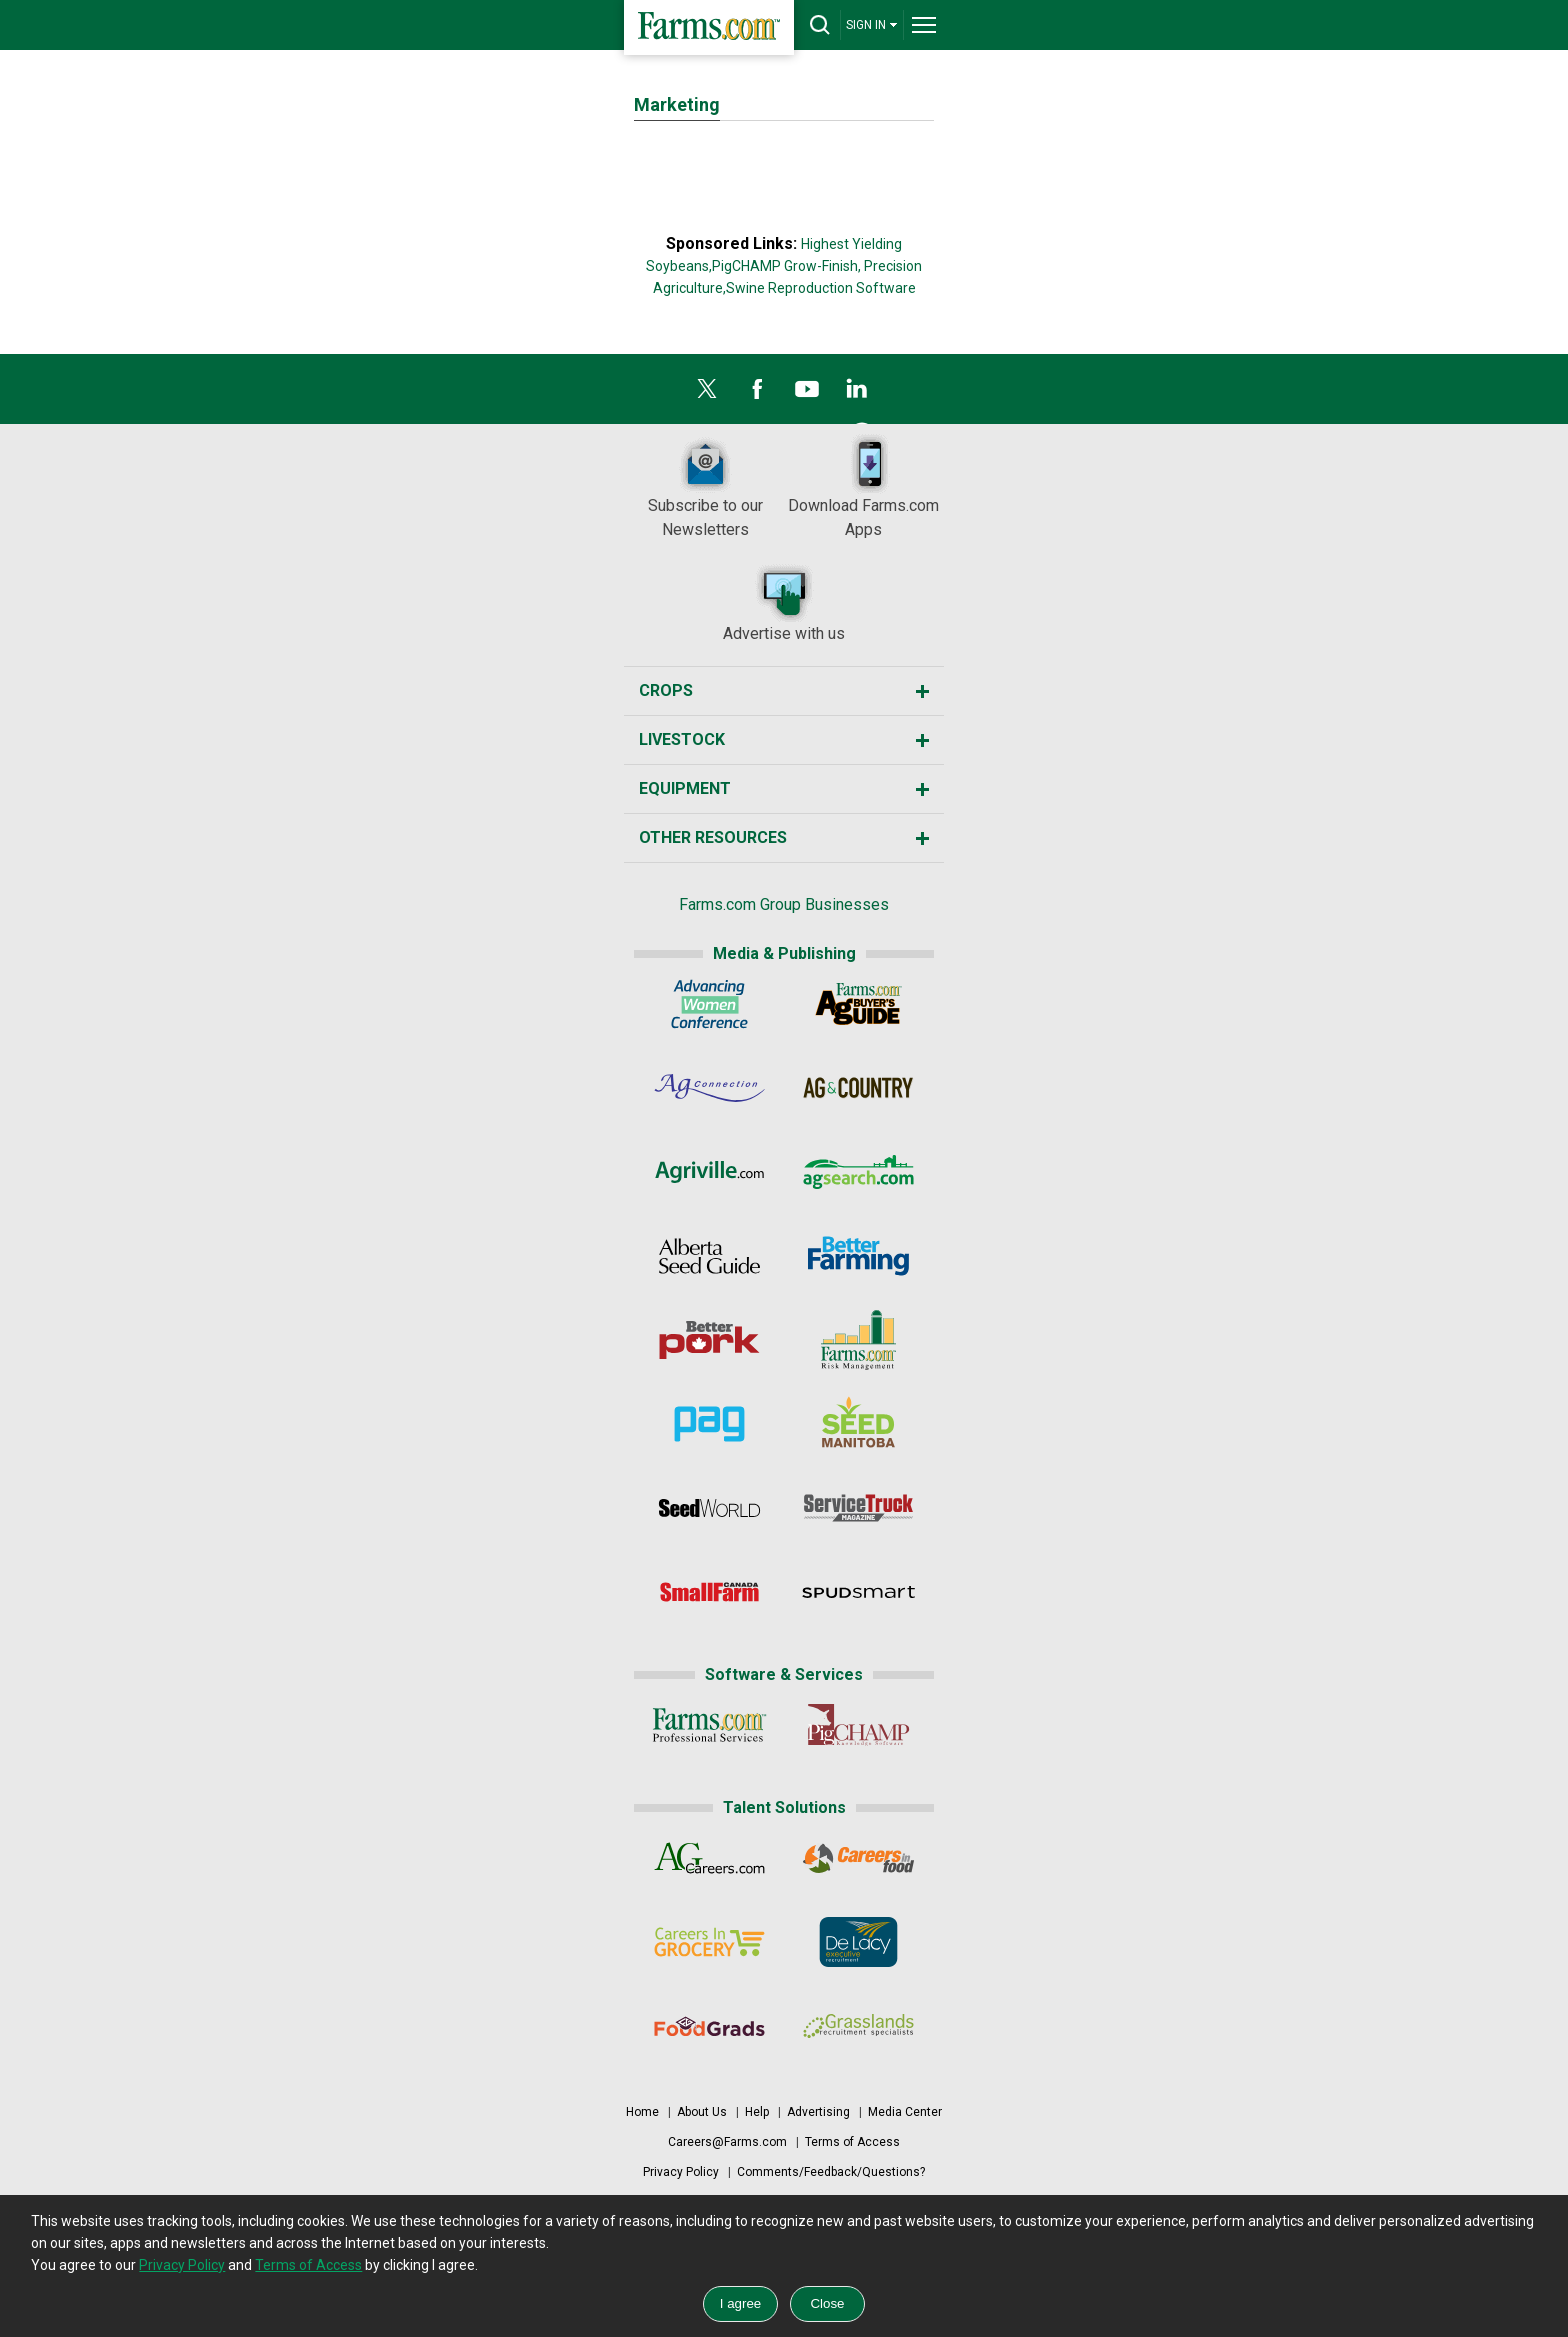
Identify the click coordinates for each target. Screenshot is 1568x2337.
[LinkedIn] (857, 394)
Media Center (905, 2112)
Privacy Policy (681, 2172)
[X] (707, 394)
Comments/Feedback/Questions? (831, 2172)
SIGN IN (872, 24)
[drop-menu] (924, 25)
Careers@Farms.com (727, 2142)
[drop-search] (820, 25)
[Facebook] (757, 394)
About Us (702, 2112)
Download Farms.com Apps (863, 486)
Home (642, 2112)
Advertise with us (784, 602)
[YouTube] (807, 394)
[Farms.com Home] (709, 27)
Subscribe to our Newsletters (705, 486)
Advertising (818, 2112)
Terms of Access (852, 2142)
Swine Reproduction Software (821, 288)
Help (757, 2112)
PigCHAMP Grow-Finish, (786, 266)
